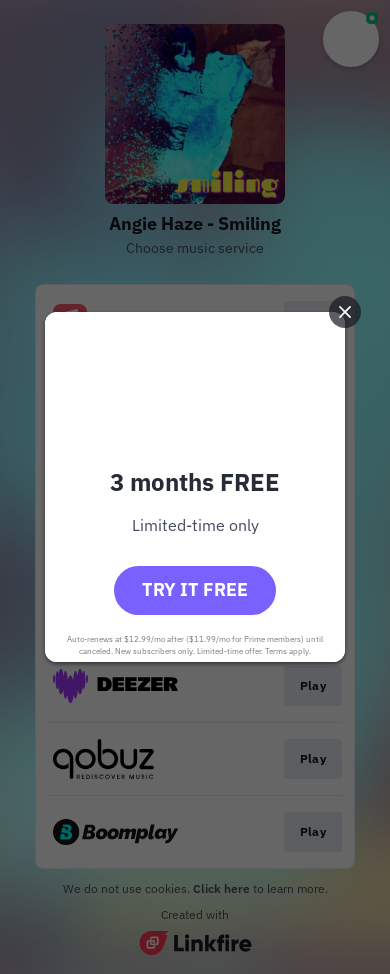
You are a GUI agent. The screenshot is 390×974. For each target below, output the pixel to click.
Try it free (195, 589)
